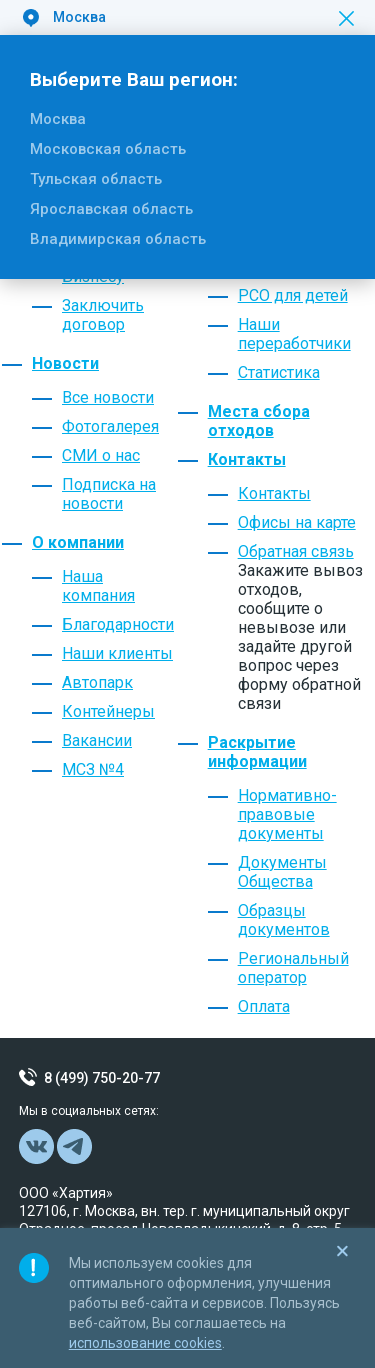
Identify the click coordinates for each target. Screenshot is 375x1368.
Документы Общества (282, 872)
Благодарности (118, 624)
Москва (58, 119)
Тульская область (96, 179)
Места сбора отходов (259, 421)
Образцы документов (284, 920)
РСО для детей (293, 295)
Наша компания (98, 586)
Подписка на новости (109, 494)
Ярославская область (111, 209)
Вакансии (97, 740)
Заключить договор (103, 315)
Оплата (264, 1006)
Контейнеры (108, 711)
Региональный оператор (293, 968)
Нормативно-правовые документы (287, 814)
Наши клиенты (117, 653)
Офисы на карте (297, 522)
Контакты (247, 459)
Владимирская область (118, 239)
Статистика (279, 372)
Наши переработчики (294, 334)
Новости (65, 363)
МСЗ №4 (93, 769)
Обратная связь (296, 551)
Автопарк (97, 682)
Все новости (108, 397)
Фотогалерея (110, 426)
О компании (78, 542)
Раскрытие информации (257, 752)
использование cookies (145, 1343)
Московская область (108, 149)
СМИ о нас (101, 455)
